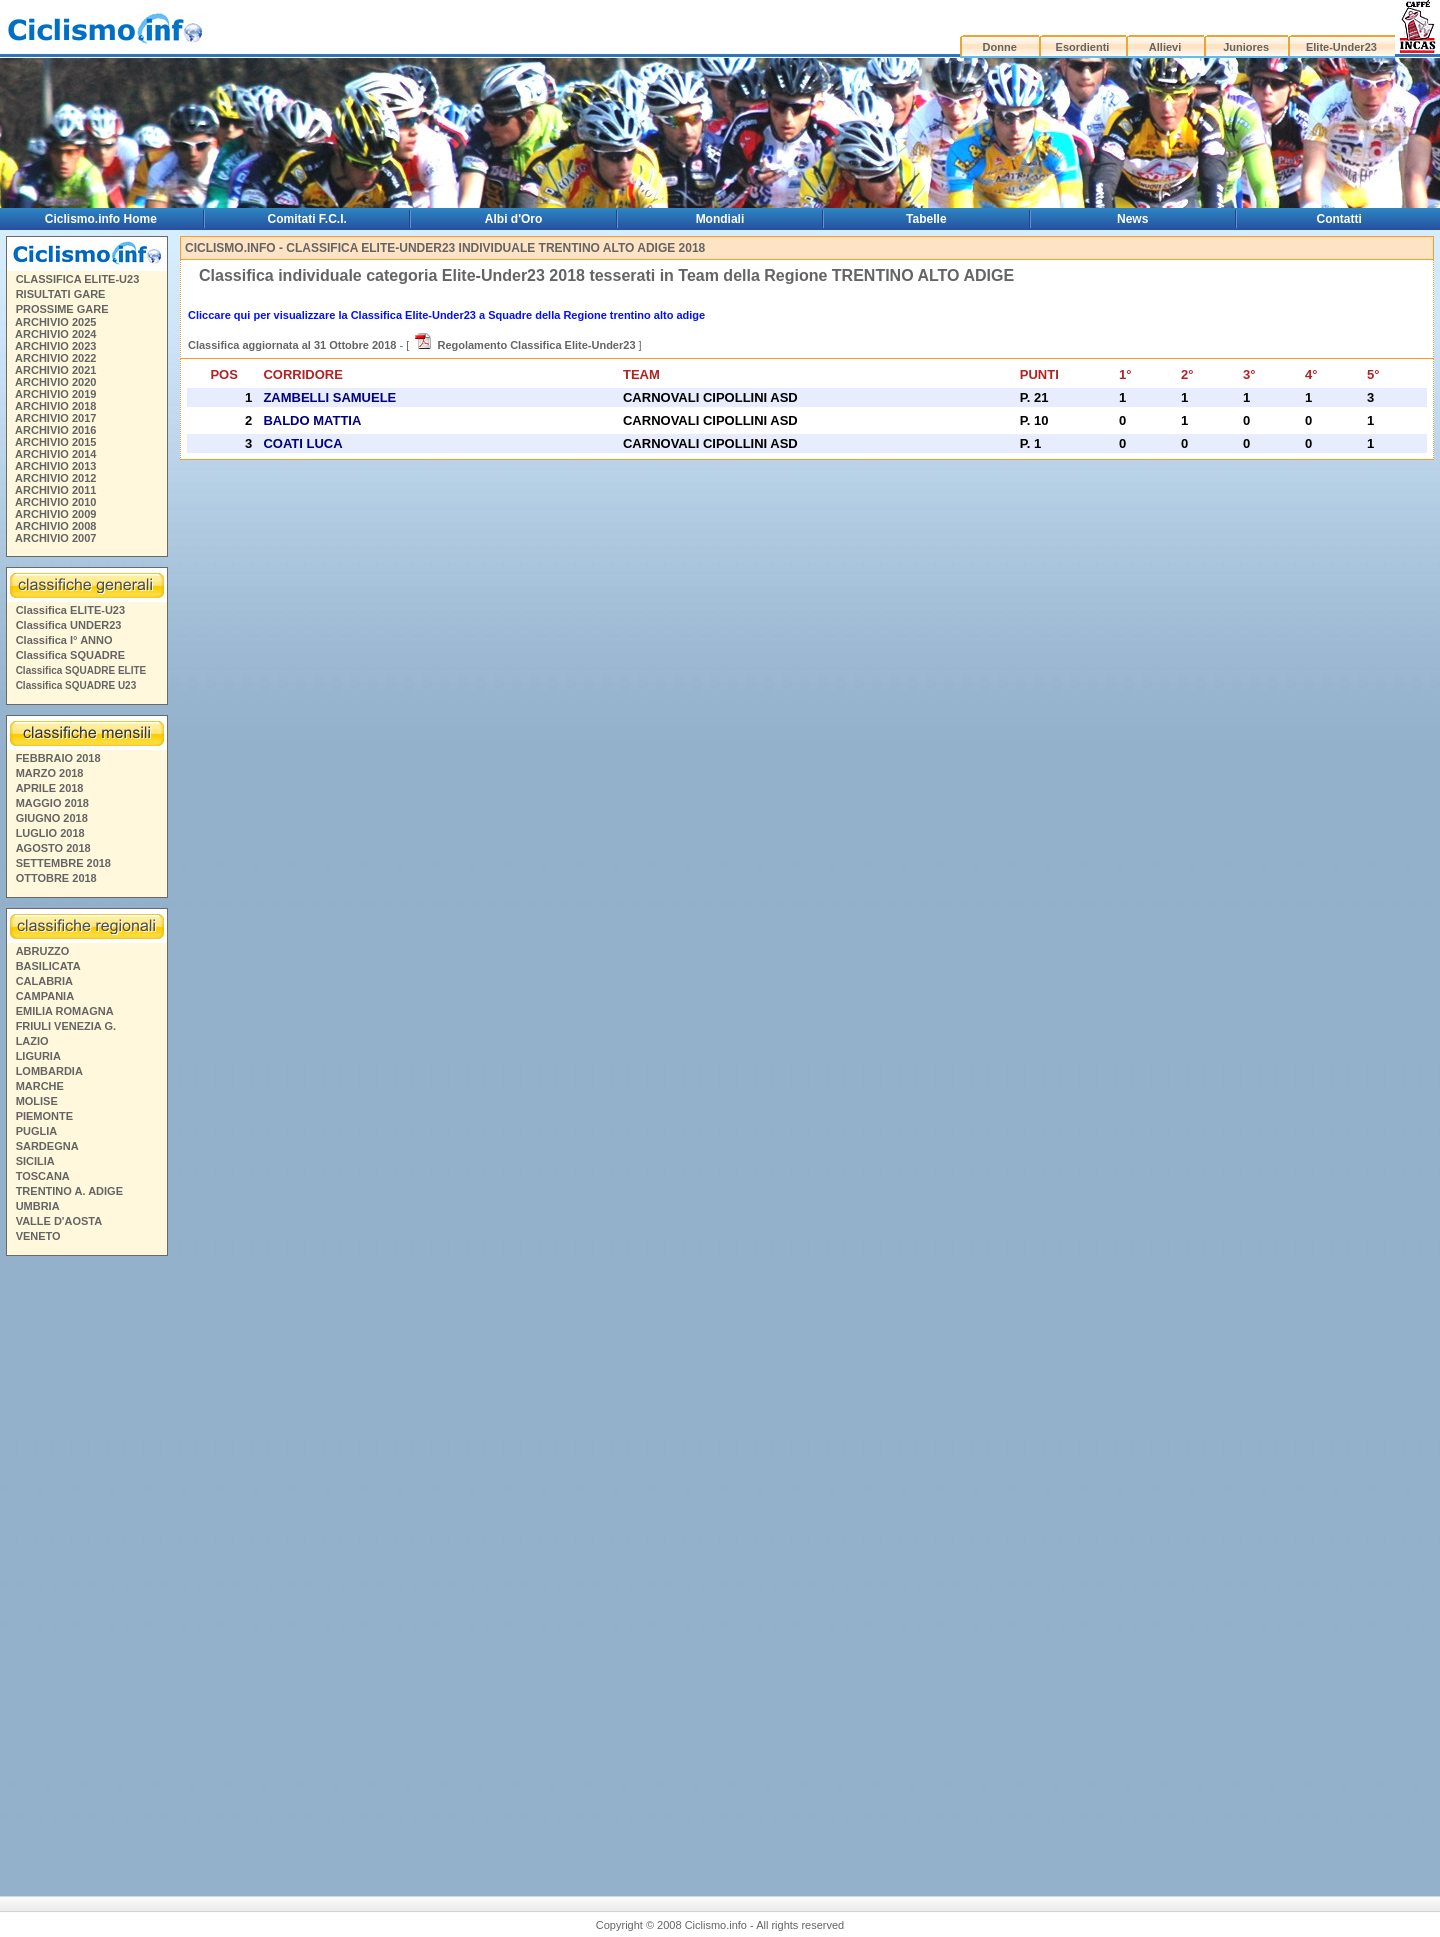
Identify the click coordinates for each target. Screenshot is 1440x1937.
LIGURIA (38, 1056)
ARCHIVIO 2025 (55, 322)
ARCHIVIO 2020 (55, 382)
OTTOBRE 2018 (56, 878)
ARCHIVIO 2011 (55, 490)
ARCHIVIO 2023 (55, 346)
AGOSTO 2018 (53, 848)
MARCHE (40, 1086)
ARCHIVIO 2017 (55, 418)
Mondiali (720, 219)
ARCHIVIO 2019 (55, 394)
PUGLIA (37, 1131)
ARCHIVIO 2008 (55, 526)
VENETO (38, 1236)
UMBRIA (38, 1206)
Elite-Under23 (1341, 47)
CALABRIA (44, 981)
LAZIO (32, 1041)
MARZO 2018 (50, 773)
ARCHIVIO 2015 (55, 442)
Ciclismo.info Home (101, 219)
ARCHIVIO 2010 (55, 502)
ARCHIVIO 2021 (55, 370)
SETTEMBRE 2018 (63, 863)
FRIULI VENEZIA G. (66, 1026)
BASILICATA (48, 966)
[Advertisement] (86, 1568)
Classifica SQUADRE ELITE (81, 670)
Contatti (1339, 219)
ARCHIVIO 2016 (55, 430)
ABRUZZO (43, 951)
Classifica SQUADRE (70, 655)
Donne (1000, 47)
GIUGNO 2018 (52, 818)
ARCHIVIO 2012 (55, 478)
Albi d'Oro (514, 219)
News (1132, 219)
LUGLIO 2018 (50, 833)
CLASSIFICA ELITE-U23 (78, 279)
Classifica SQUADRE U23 (76, 685)
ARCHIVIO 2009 (55, 514)
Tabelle (926, 219)
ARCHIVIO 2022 (55, 358)
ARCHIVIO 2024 (55, 334)
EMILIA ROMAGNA (65, 1011)
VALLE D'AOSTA (59, 1221)
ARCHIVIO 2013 (55, 466)
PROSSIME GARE (62, 309)
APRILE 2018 (50, 788)
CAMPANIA (45, 996)
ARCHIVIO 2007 (55, 538)
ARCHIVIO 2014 (55, 454)
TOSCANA (43, 1176)
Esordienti (1083, 47)
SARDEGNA (47, 1146)
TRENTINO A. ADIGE (69, 1191)
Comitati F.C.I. (307, 219)
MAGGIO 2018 (52, 803)
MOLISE (37, 1101)
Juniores (1246, 47)
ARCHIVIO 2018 (55, 406)
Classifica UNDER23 (69, 625)
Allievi (1165, 47)
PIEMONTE (44, 1116)
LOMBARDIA (49, 1071)
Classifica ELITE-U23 (70, 610)
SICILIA (35, 1161)
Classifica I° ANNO (64, 640)
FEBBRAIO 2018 (58, 758)
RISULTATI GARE (61, 294)
